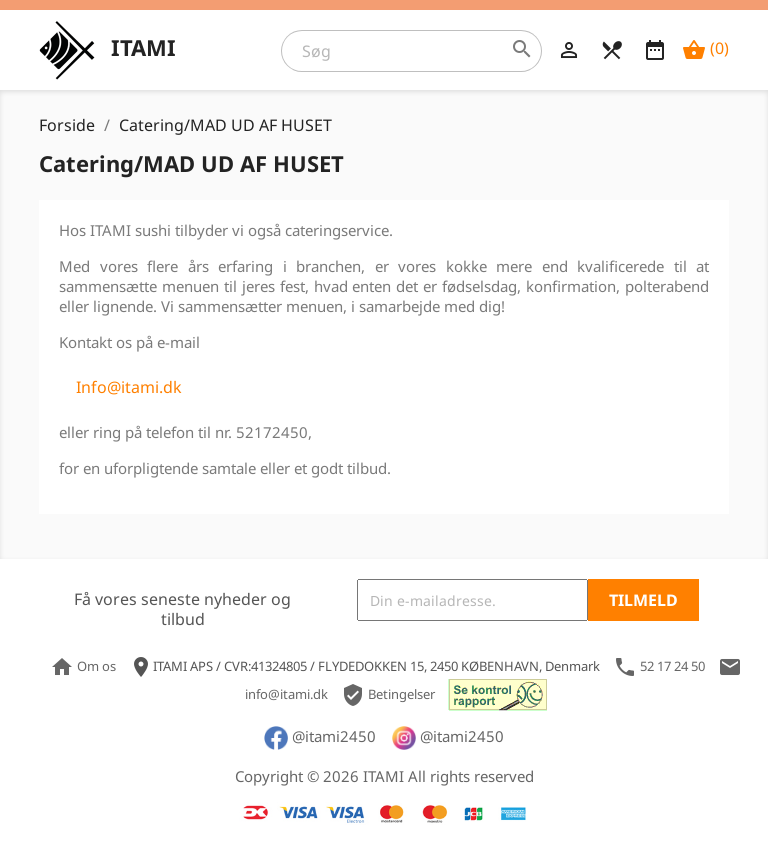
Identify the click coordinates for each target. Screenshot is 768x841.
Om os (84, 666)
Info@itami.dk (129, 387)
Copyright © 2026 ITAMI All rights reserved (384, 776)
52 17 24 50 (659, 666)
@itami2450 (320, 736)
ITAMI (143, 47)
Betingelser (389, 694)
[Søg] (411, 51)
